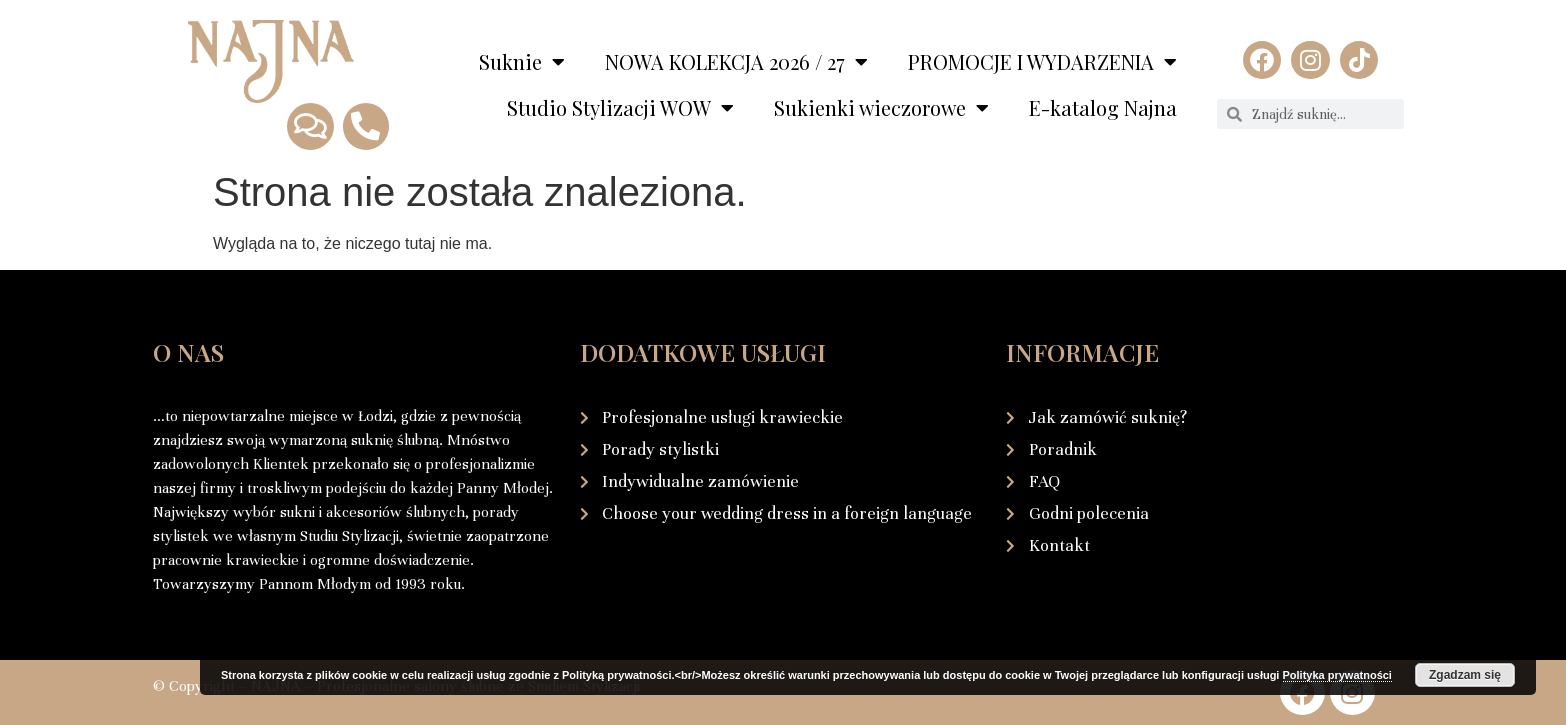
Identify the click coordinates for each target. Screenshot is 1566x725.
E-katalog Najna (1103, 107)
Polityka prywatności (1337, 675)
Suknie (522, 62)
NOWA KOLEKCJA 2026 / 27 (736, 62)
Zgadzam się (1465, 675)
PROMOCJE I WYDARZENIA (1042, 62)
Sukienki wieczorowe (881, 108)
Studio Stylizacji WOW (620, 108)
